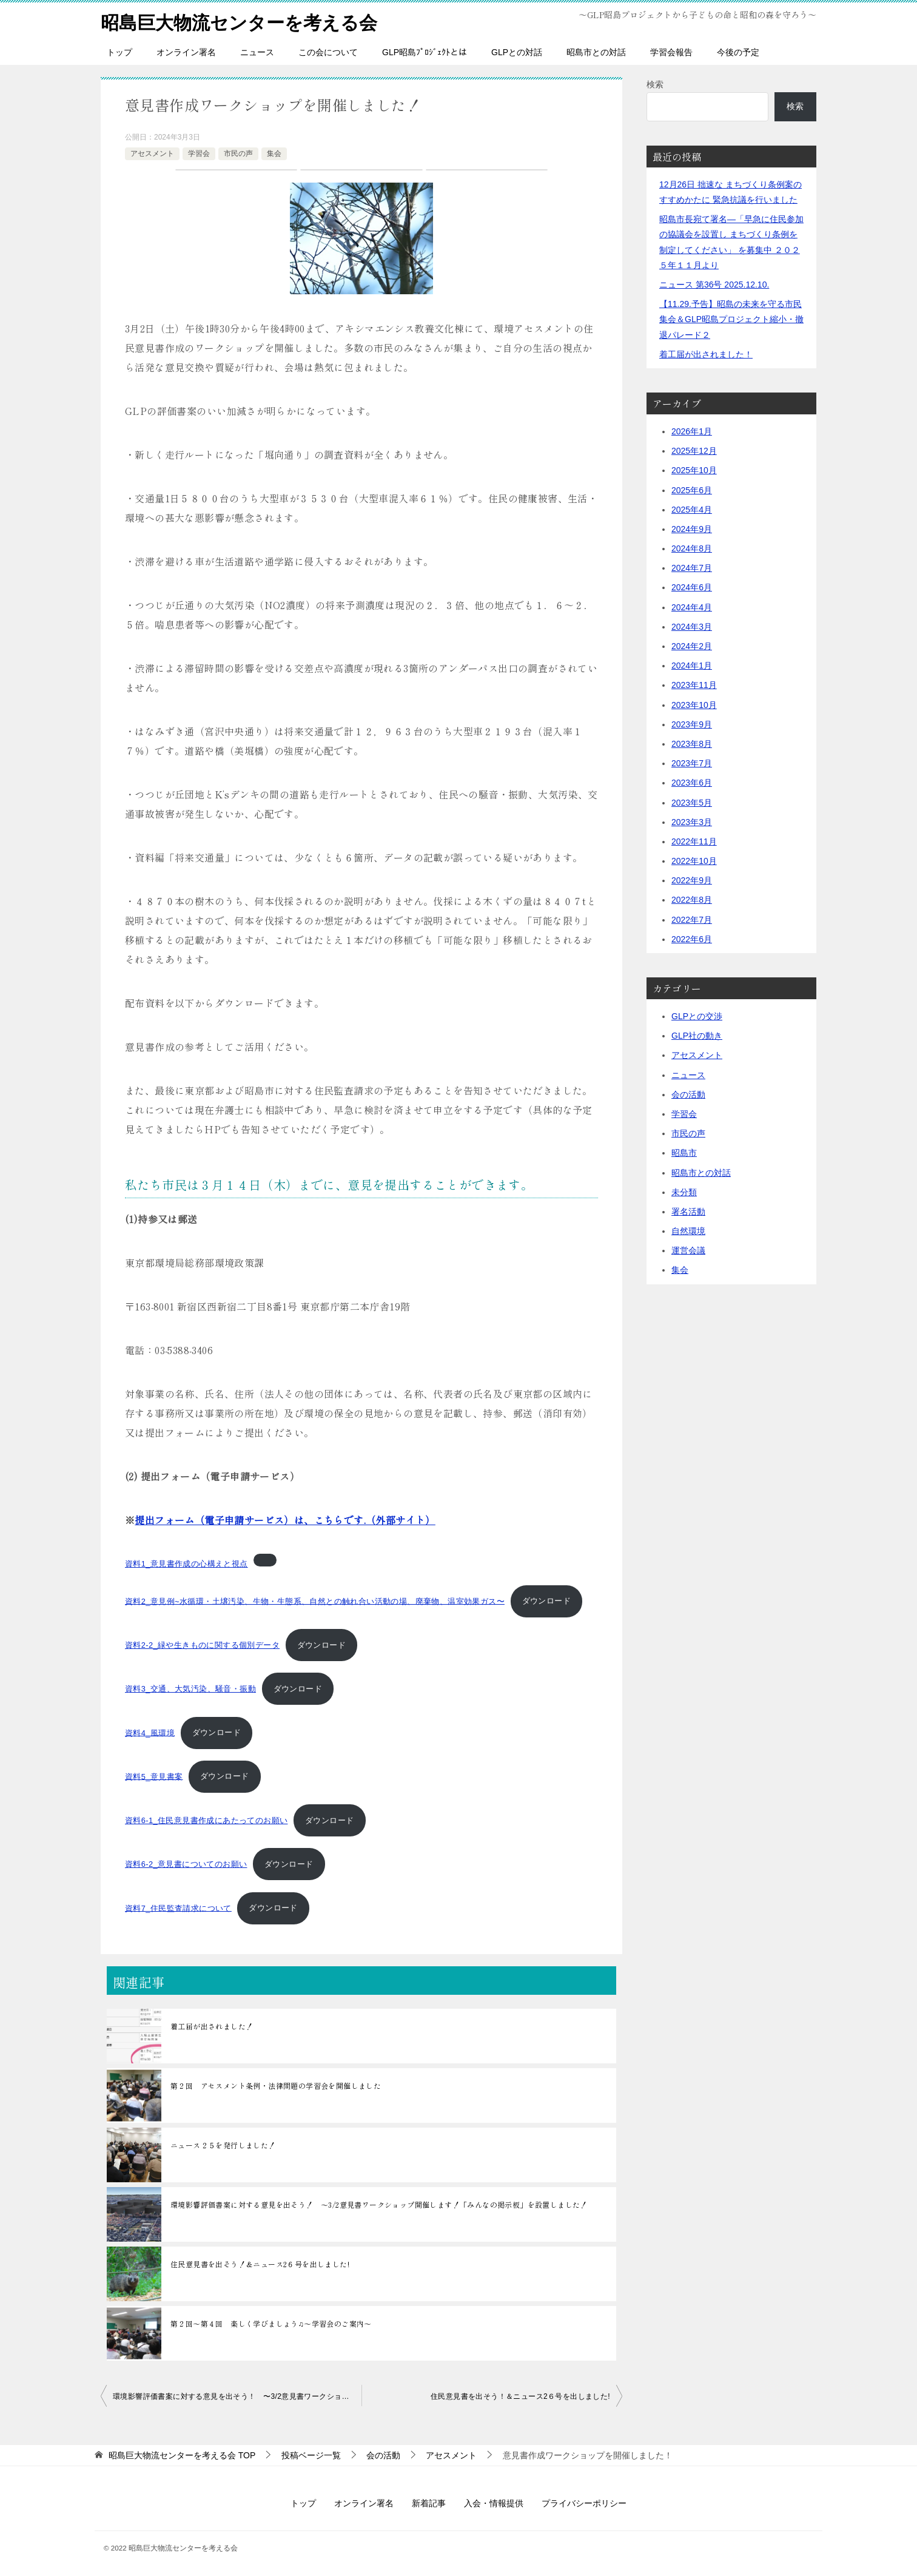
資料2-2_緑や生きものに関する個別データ (202, 1644)
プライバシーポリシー (584, 2502)
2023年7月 (691, 762)
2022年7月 (691, 919)
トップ (119, 51)
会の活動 (688, 1094)
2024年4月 (691, 607)
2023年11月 (694, 685)
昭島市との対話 (596, 51)
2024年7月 (691, 567)
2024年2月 (691, 645)
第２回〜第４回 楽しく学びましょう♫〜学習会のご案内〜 (271, 2323)
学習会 (199, 153)
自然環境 (688, 1230)
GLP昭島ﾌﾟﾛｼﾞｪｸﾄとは (424, 51)
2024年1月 (691, 665)
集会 (274, 153)
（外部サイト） (285, 1519)
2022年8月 (691, 900)
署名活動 (688, 1211)
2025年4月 (691, 509)
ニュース (257, 51)
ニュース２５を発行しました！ (223, 2144)
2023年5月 (691, 802)
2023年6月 (691, 782)
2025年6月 (691, 489)
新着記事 (429, 2502)
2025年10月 (694, 469)
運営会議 (688, 1250)
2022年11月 (694, 841)
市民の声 (238, 153)
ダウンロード (546, 1600)
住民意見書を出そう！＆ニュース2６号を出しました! (259, 2263)
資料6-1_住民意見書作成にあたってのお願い (206, 1819)
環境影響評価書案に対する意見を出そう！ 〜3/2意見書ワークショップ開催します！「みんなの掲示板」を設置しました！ (379, 2204)
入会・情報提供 (493, 2502)
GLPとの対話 (516, 51)
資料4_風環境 (150, 1731)
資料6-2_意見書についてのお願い (186, 1863)
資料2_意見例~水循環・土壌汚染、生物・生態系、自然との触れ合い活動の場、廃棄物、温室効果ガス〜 (315, 1600)
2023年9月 (691, 724)
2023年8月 (691, 743)
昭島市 (684, 1152)
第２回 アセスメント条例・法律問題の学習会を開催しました (275, 2085)
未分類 (684, 1191)
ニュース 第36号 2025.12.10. (714, 284)
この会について (328, 51)
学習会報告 (671, 51)
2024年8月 (691, 548)
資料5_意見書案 (154, 1776)
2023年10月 (694, 704)
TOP (182, 2455)
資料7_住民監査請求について (178, 1907)
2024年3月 (691, 626)
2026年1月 (691, 431)
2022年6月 (691, 938)
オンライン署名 (186, 51)
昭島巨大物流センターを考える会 (239, 21)
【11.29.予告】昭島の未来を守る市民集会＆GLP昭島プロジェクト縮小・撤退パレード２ (731, 318)
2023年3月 (691, 821)
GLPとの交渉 (696, 1015)
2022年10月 (694, 860)
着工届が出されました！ (211, 2025)
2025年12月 (694, 450)
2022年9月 (691, 880)
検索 (655, 84)
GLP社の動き (696, 1035)
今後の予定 (738, 51)
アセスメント (152, 153)
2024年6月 (691, 587)
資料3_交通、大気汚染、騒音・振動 (190, 1688)
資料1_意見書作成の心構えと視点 (186, 1563)
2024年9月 (691, 528)
